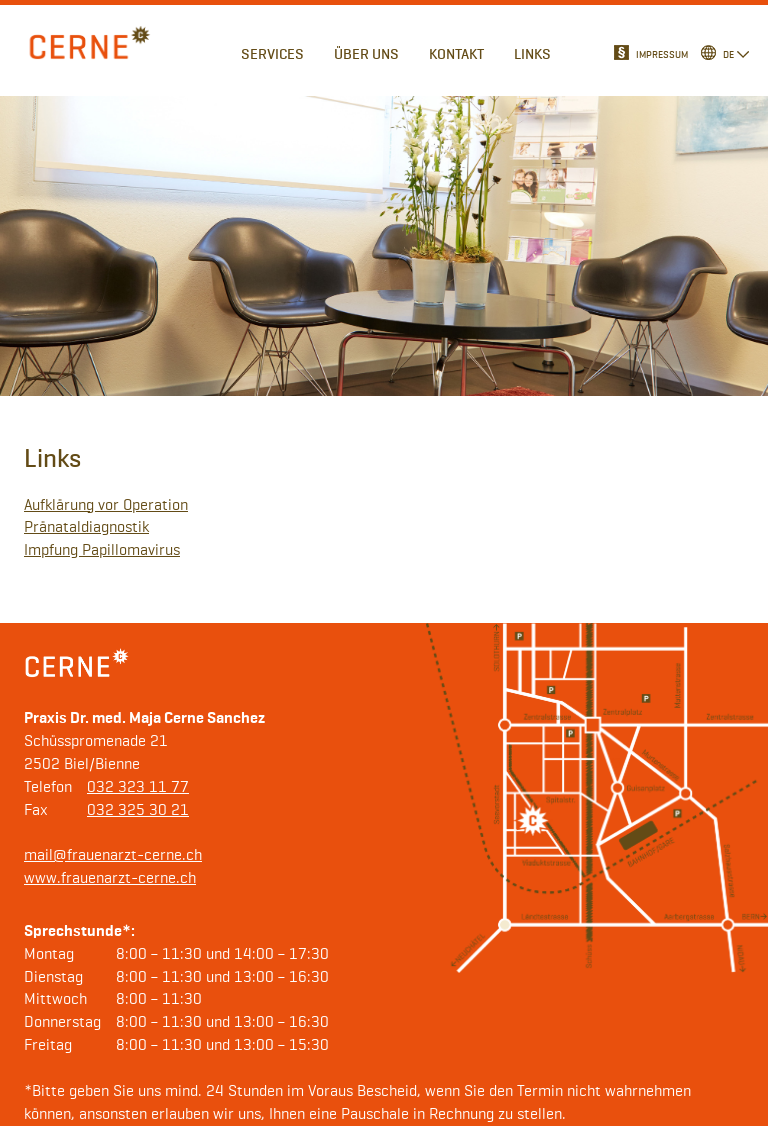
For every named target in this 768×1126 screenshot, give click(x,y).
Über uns (366, 54)
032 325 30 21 (138, 811)
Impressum (662, 55)
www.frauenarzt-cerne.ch (110, 879)
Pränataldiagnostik (86, 528)
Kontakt (456, 54)
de (728, 55)
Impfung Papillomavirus (102, 551)
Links (532, 54)
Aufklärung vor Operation (106, 506)
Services (272, 54)
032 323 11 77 (138, 788)
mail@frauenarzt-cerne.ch (113, 856)
